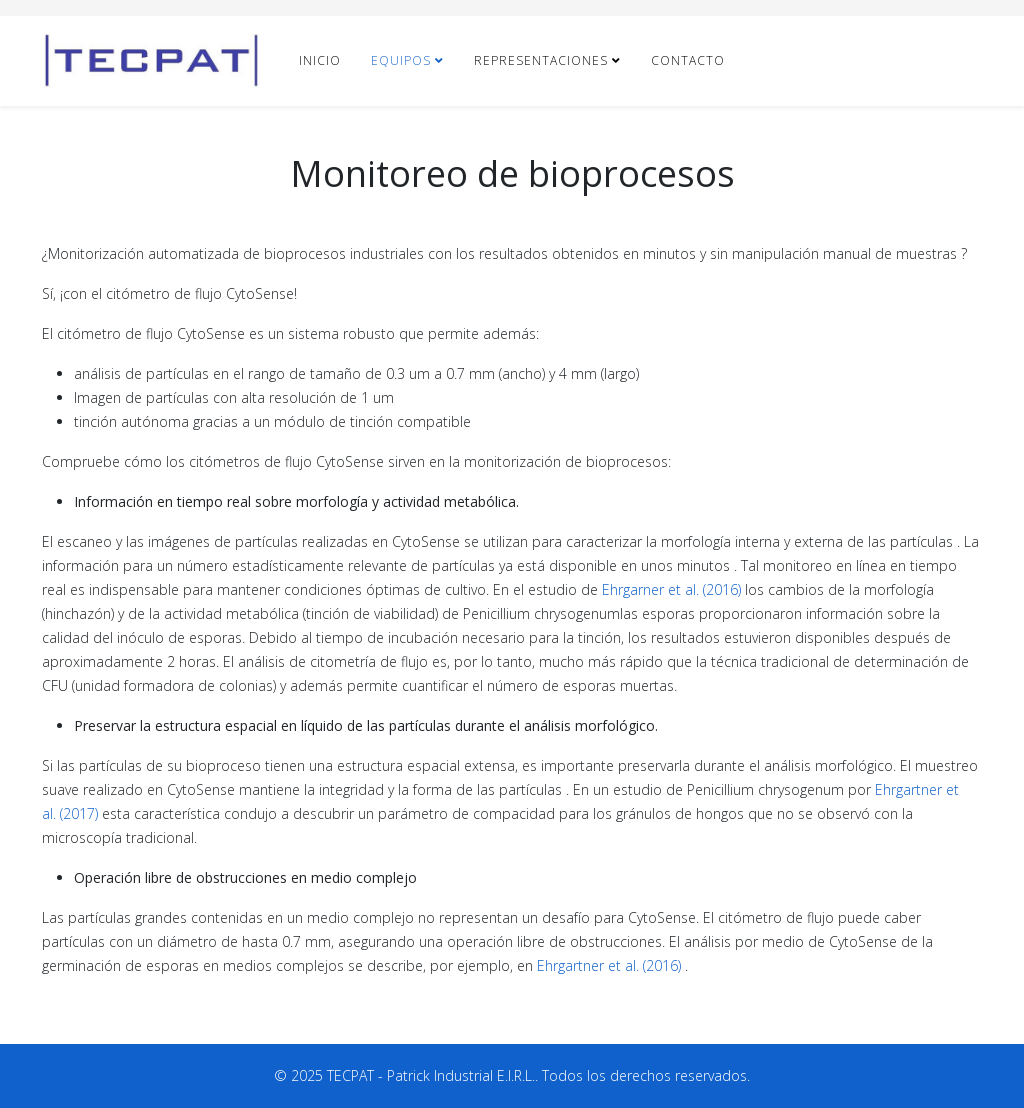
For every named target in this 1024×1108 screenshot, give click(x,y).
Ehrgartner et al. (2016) (609, 965)
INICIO (320, 60)
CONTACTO (688, 60)
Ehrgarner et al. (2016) (671, 589)
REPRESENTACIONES (541, 60)
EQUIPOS (401, 60)
